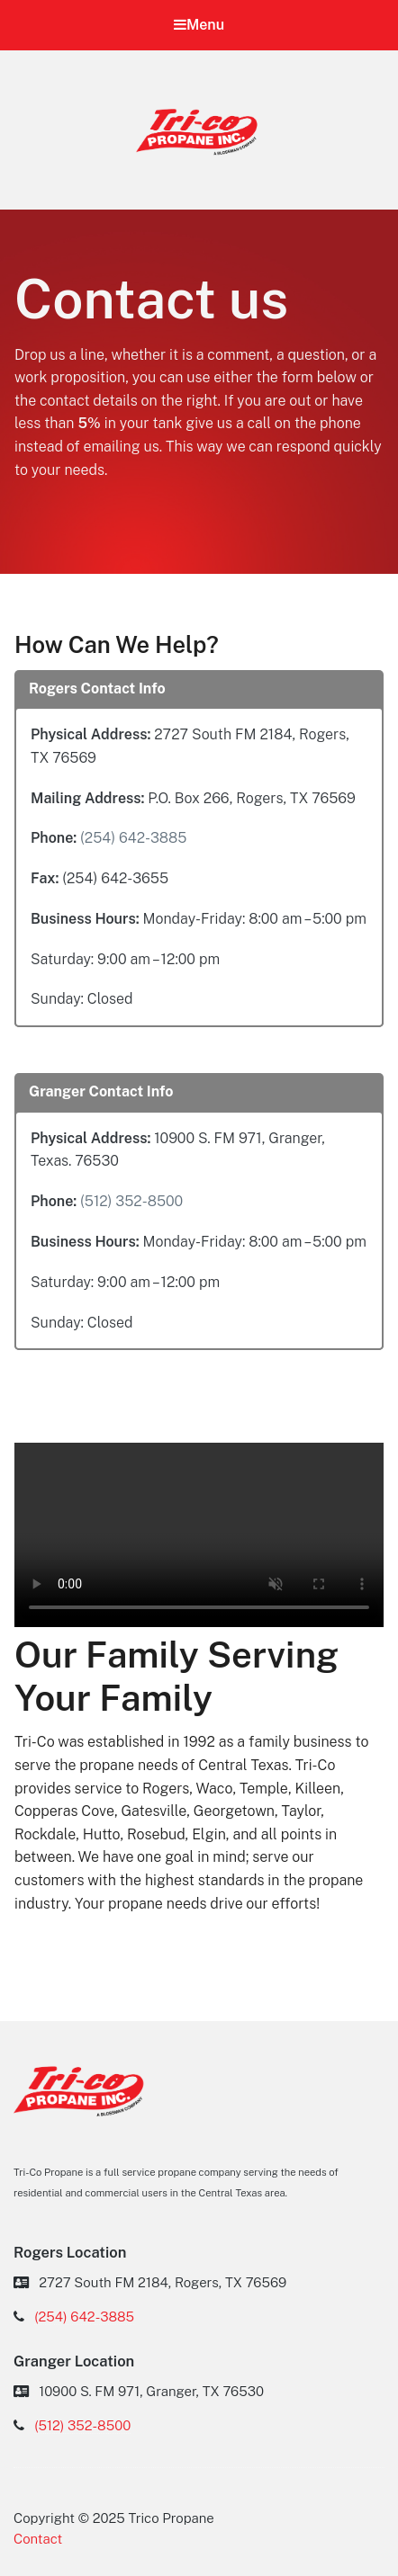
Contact (38, 2538)
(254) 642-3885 (133, 837)
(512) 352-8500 (131, 1201)
